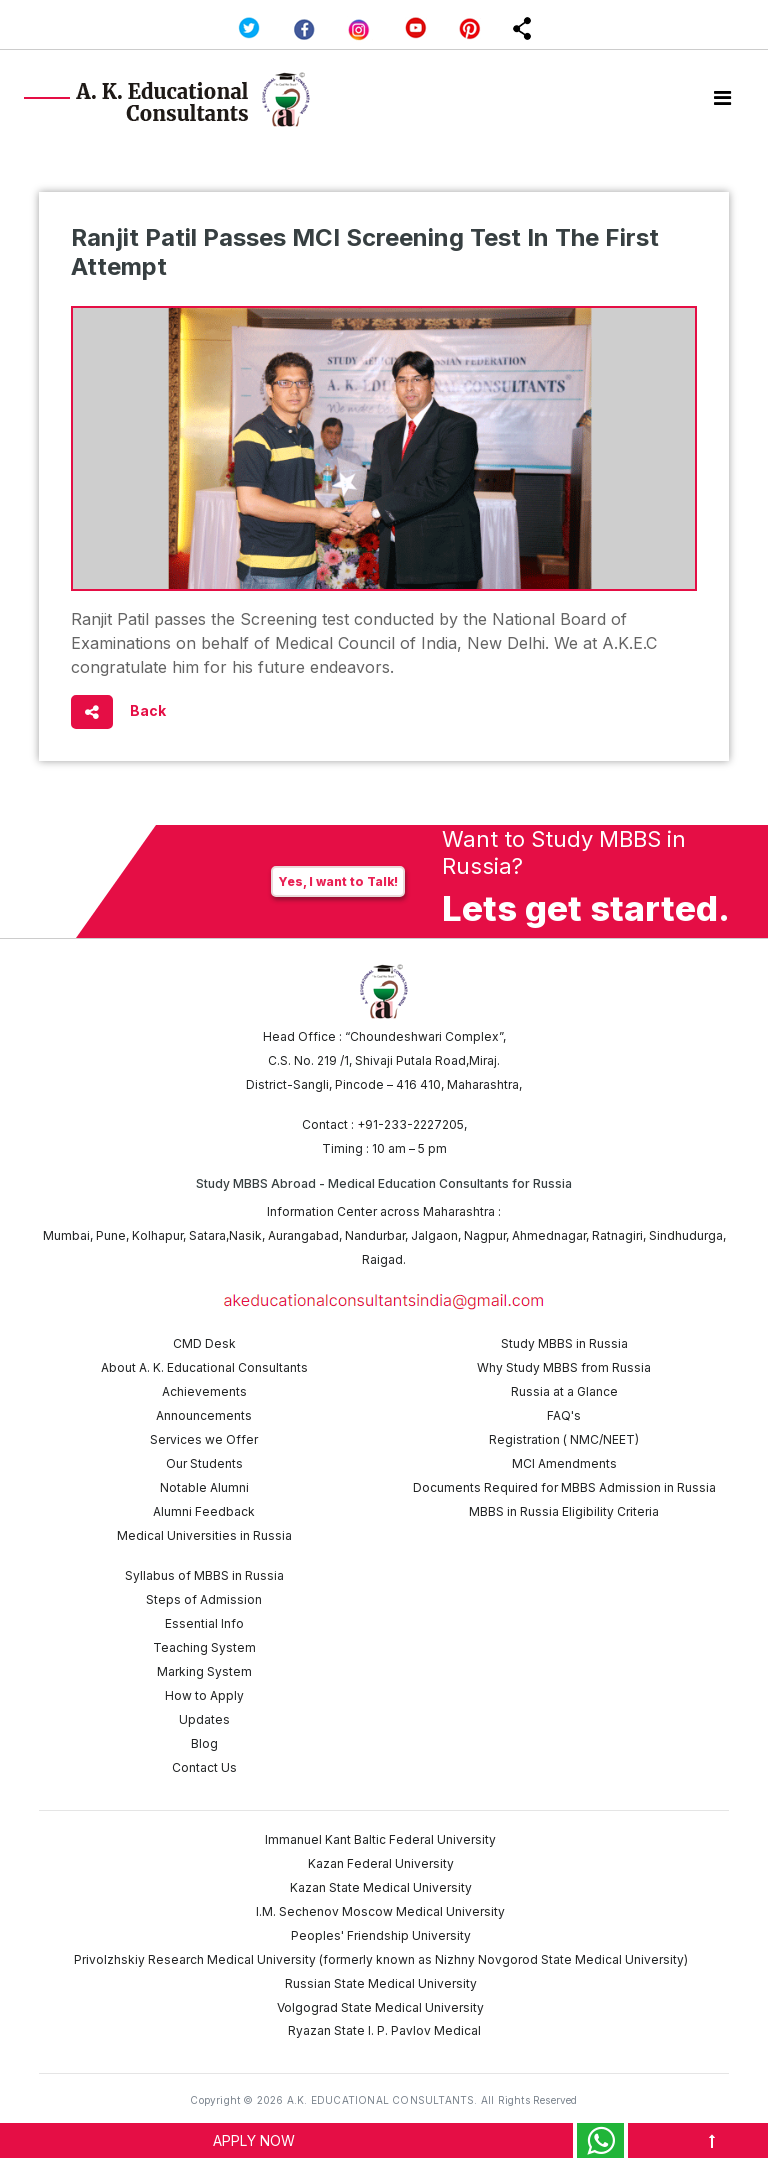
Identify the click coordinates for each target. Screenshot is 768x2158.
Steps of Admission (204, 1599)
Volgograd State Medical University (380, 2007)
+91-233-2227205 (410, 1124)
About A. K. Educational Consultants (204, 1367)
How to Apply (204, 1695)
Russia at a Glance (564, 1391)
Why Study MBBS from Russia (564, 1367)
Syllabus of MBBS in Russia (204, 1575)
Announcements (204, 1415)
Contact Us (204, 1767)
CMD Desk (204, 1343)
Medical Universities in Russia (204, 1535)
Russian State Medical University (381, 1983)
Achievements (204, 1391)
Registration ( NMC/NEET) (564, 1439)
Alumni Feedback (204, 1511)
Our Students (204, 1463)
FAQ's (564, 1415)
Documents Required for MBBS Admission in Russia (564, 1487)
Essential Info (204, 1623)
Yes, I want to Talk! (338, 881)
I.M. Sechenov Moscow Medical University (380, 1911)
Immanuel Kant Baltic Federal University (380, 1839)
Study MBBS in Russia (564, 1343)
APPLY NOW (254, 2140)
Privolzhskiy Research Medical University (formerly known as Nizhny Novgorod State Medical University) (381, 1959)
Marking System (204, 1671)
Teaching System (204, 1647)
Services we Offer (204, 1439)
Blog (204, 1743)
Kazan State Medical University (381, 1887)
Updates (204, 1719)
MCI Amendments (564, 1463)
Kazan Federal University (381, 1863)
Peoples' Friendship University (381, 1935)
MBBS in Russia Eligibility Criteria (564, 1511)
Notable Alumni (204, 1487)
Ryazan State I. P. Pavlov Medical (384, 2030)
